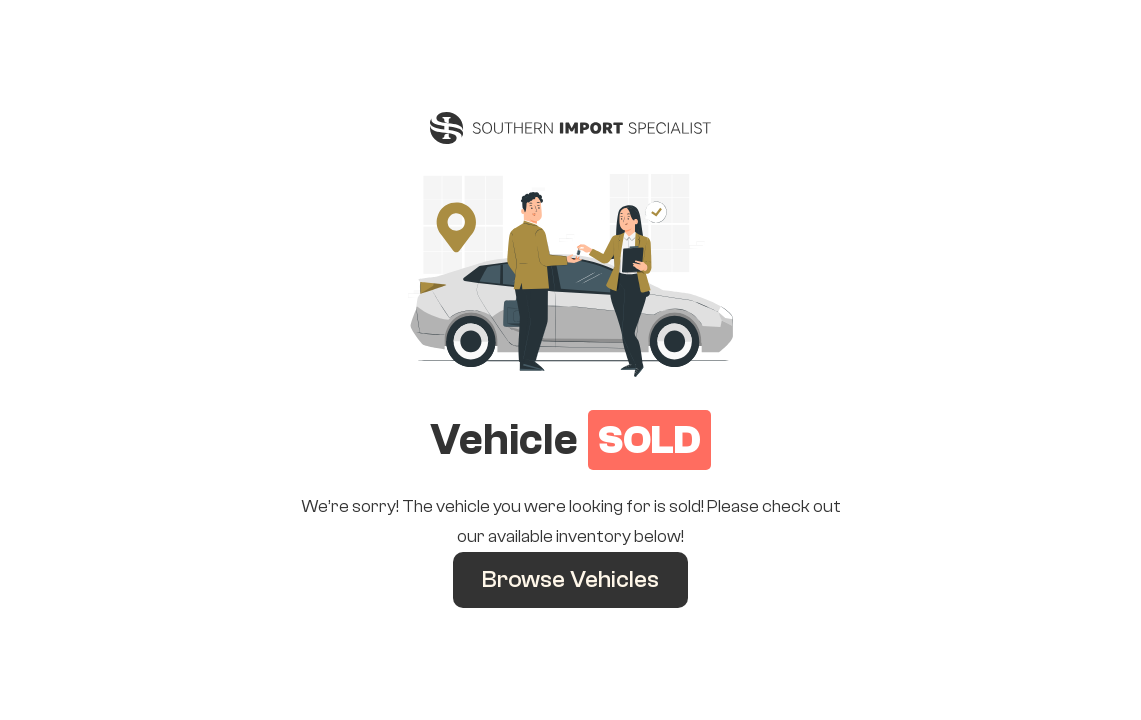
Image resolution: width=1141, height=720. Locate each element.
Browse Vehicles (570, 579)
